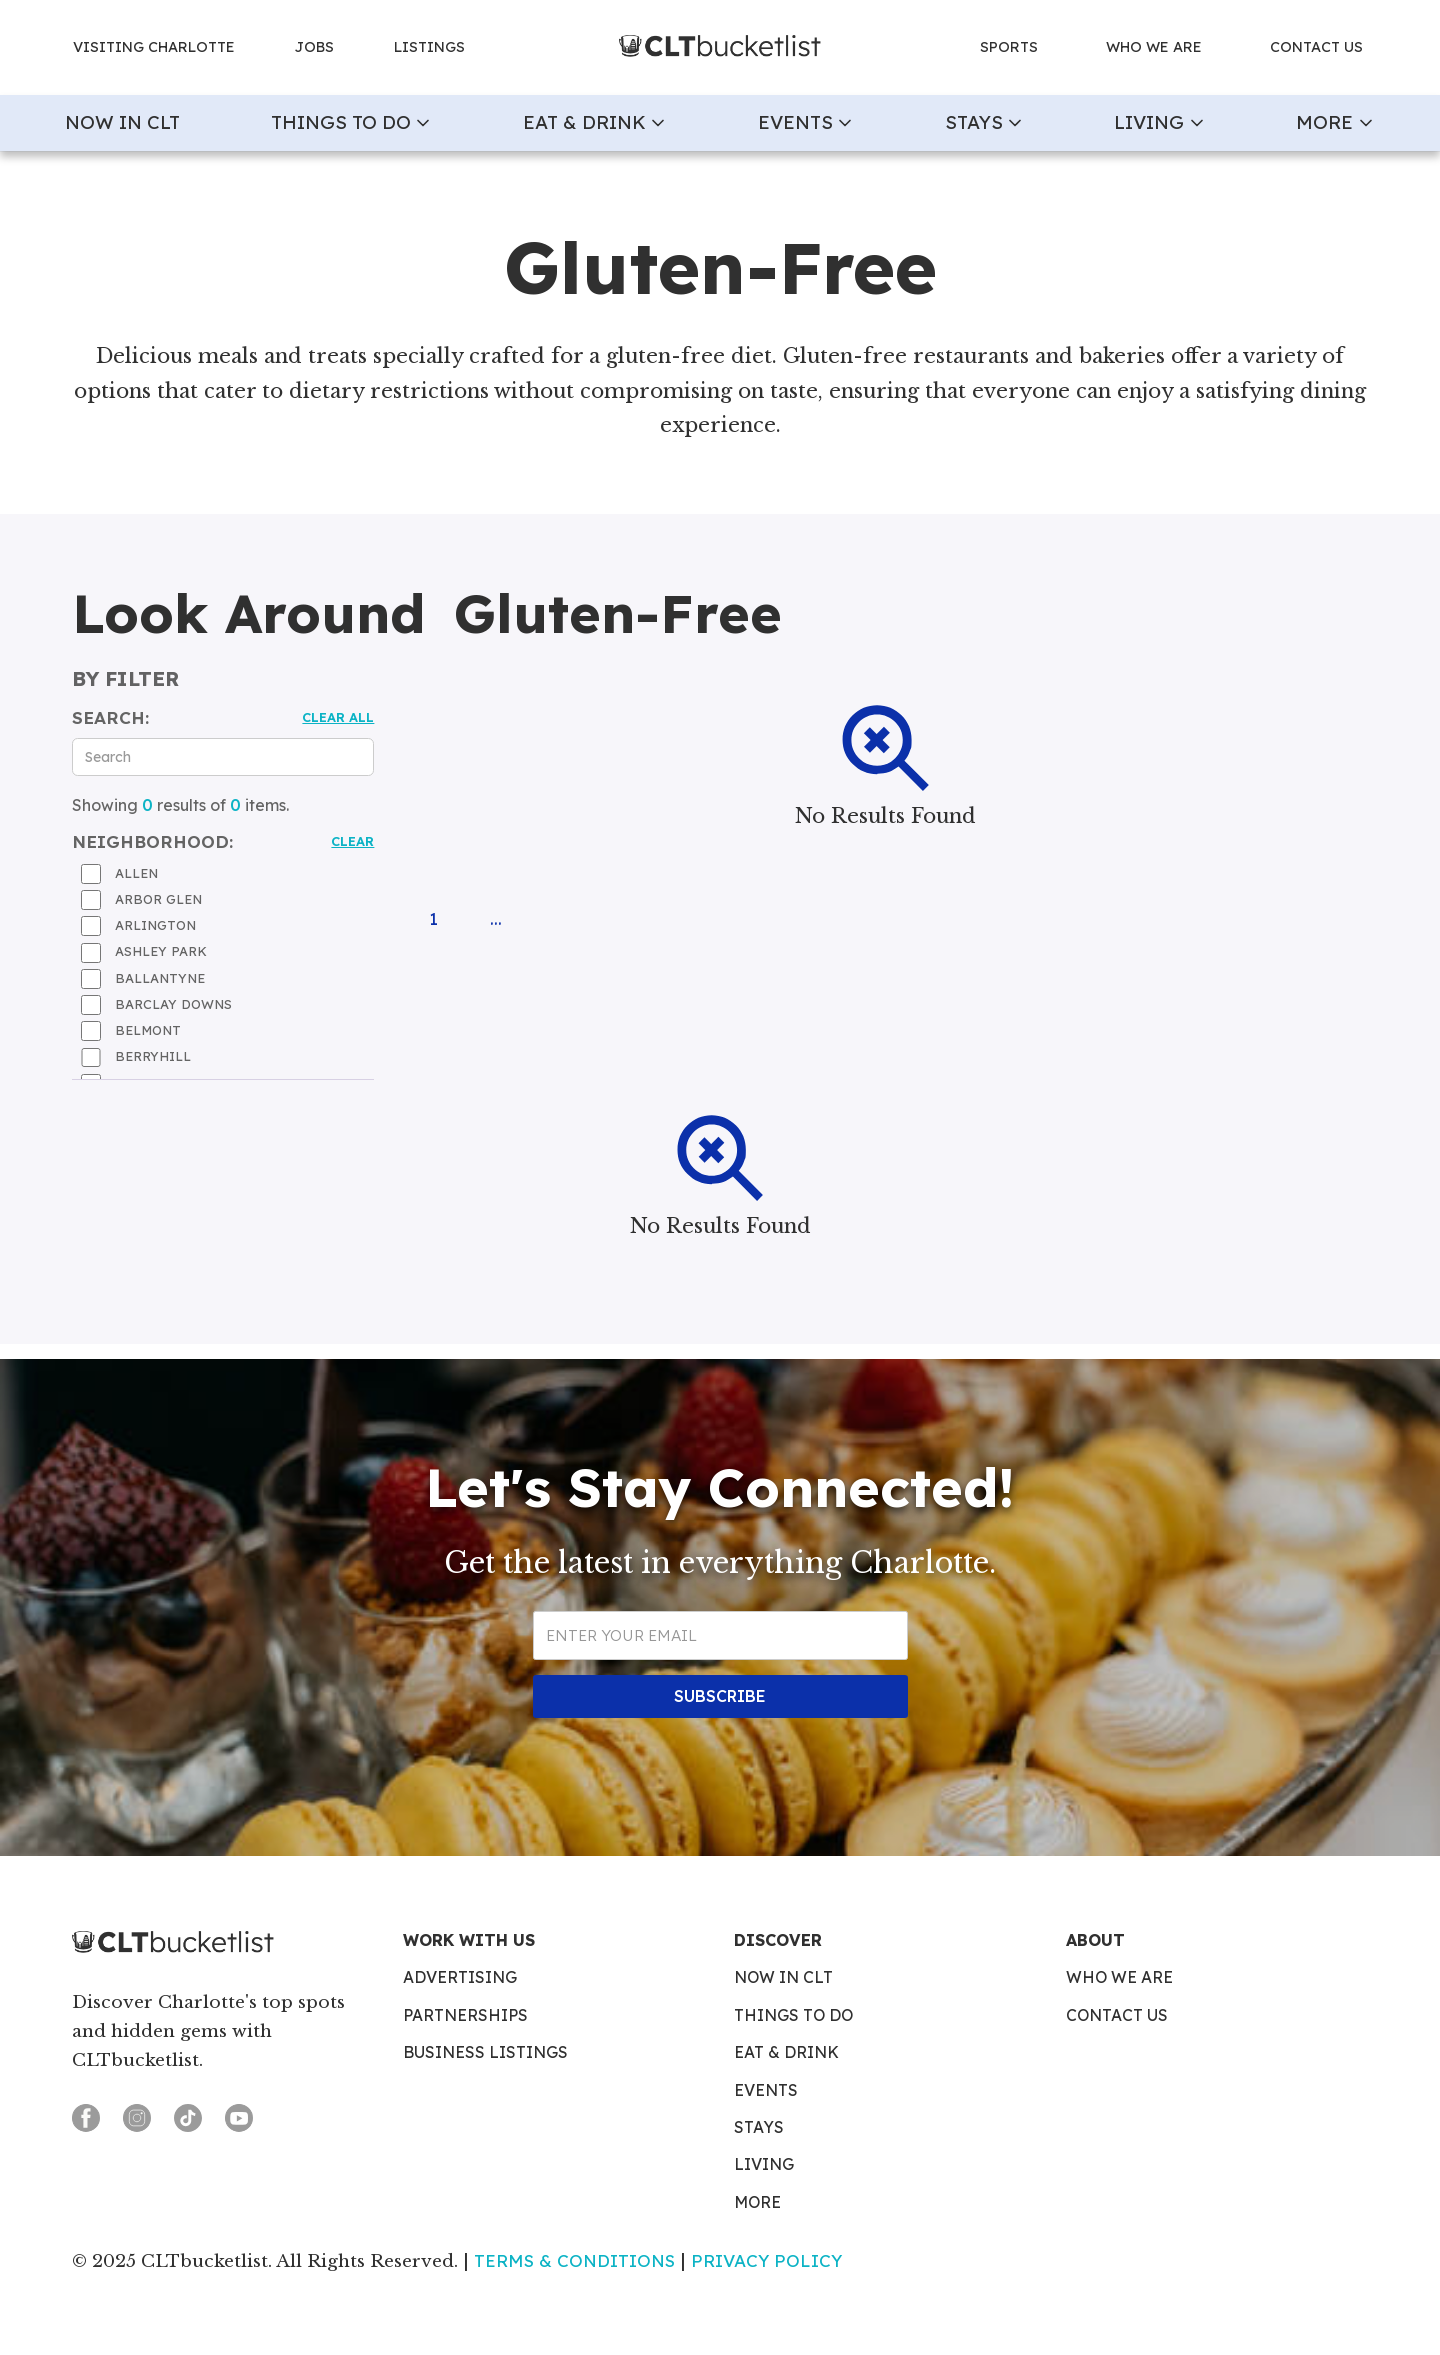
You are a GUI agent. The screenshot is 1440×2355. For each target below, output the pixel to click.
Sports (1009, 47)
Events (766, 2091)
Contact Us (1117, 2016)
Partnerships (465, 2016)
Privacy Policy (766, 2260)
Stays (759, 2128)
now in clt (122, 122)
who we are (1154, 47)
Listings (429, 47)
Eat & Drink (786, 2053)
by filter (125, 679)
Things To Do (793, 2016)
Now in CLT (783, 1978)
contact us (1316, 47)
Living (764, 2165)
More (757, 2203)
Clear (352, 841)
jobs (314, 47)
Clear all (338, 717)
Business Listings (485, 2053)
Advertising (460, 1978)
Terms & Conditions (574, 2260)
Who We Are (1119, 1978)
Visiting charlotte (154, 47)
